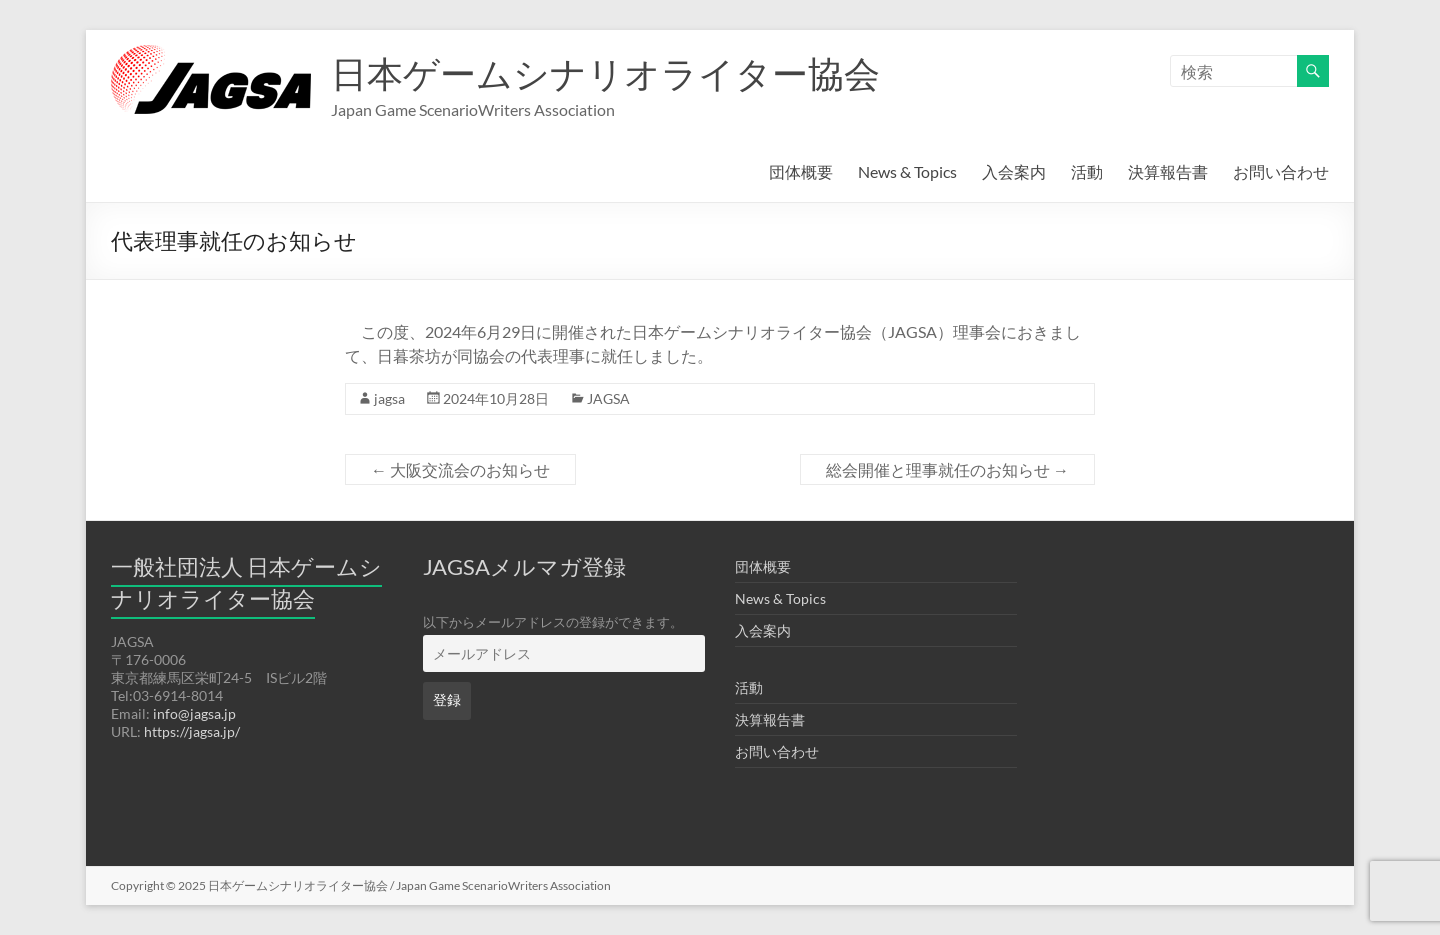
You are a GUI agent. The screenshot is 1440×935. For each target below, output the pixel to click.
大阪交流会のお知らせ (460, 469)
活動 (1087, 171)
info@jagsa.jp (194, 713)
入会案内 (1014, 171)
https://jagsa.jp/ (192, 731)
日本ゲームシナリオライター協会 (605, 73)
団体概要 (801, 171)
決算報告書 (1168, 171)
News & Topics (907, 171)
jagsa (389, 398)
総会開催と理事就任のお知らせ (947, 469)
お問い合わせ (1281, 171)
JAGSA (608, 398)
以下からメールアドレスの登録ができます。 (553, 622)
